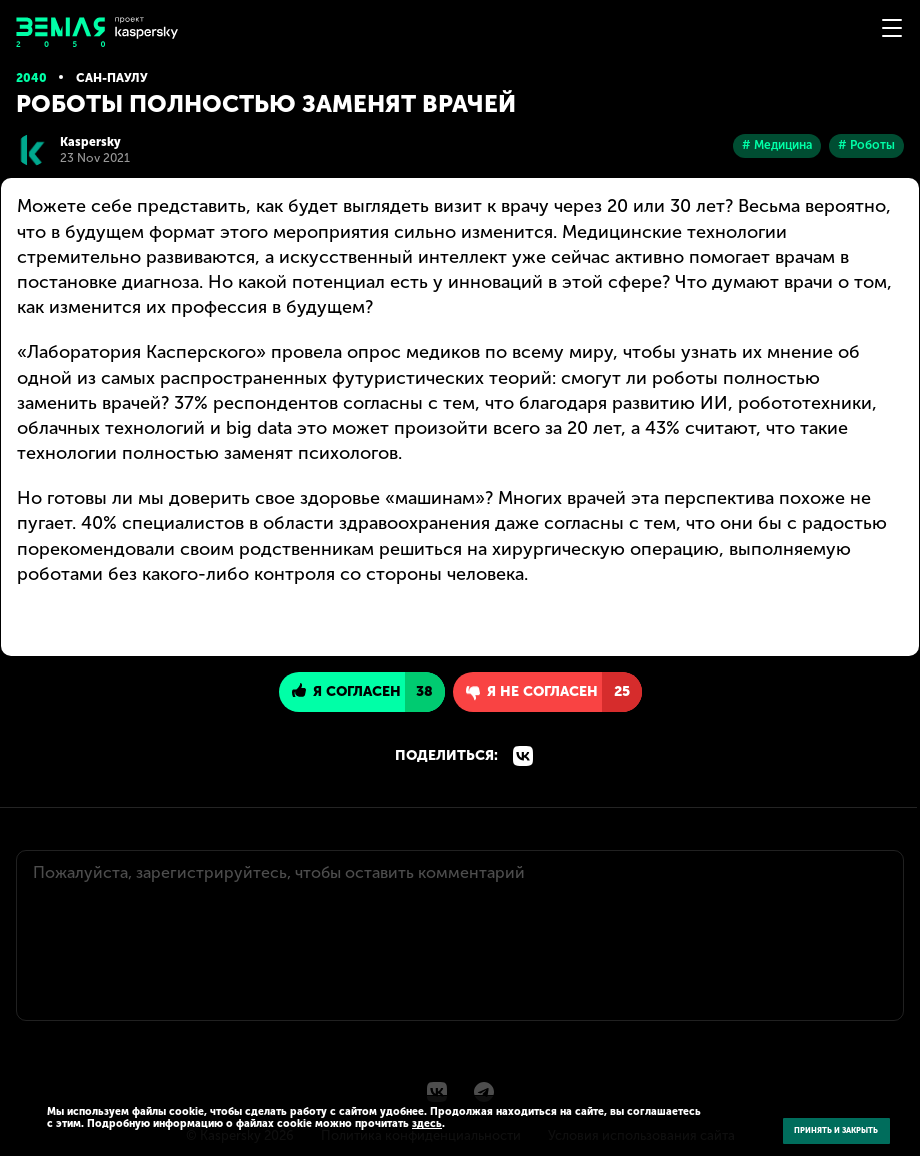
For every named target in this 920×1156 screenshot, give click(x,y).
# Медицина (777, 145)
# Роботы (866, 145)
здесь (427, 1123)
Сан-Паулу (112, 78)
